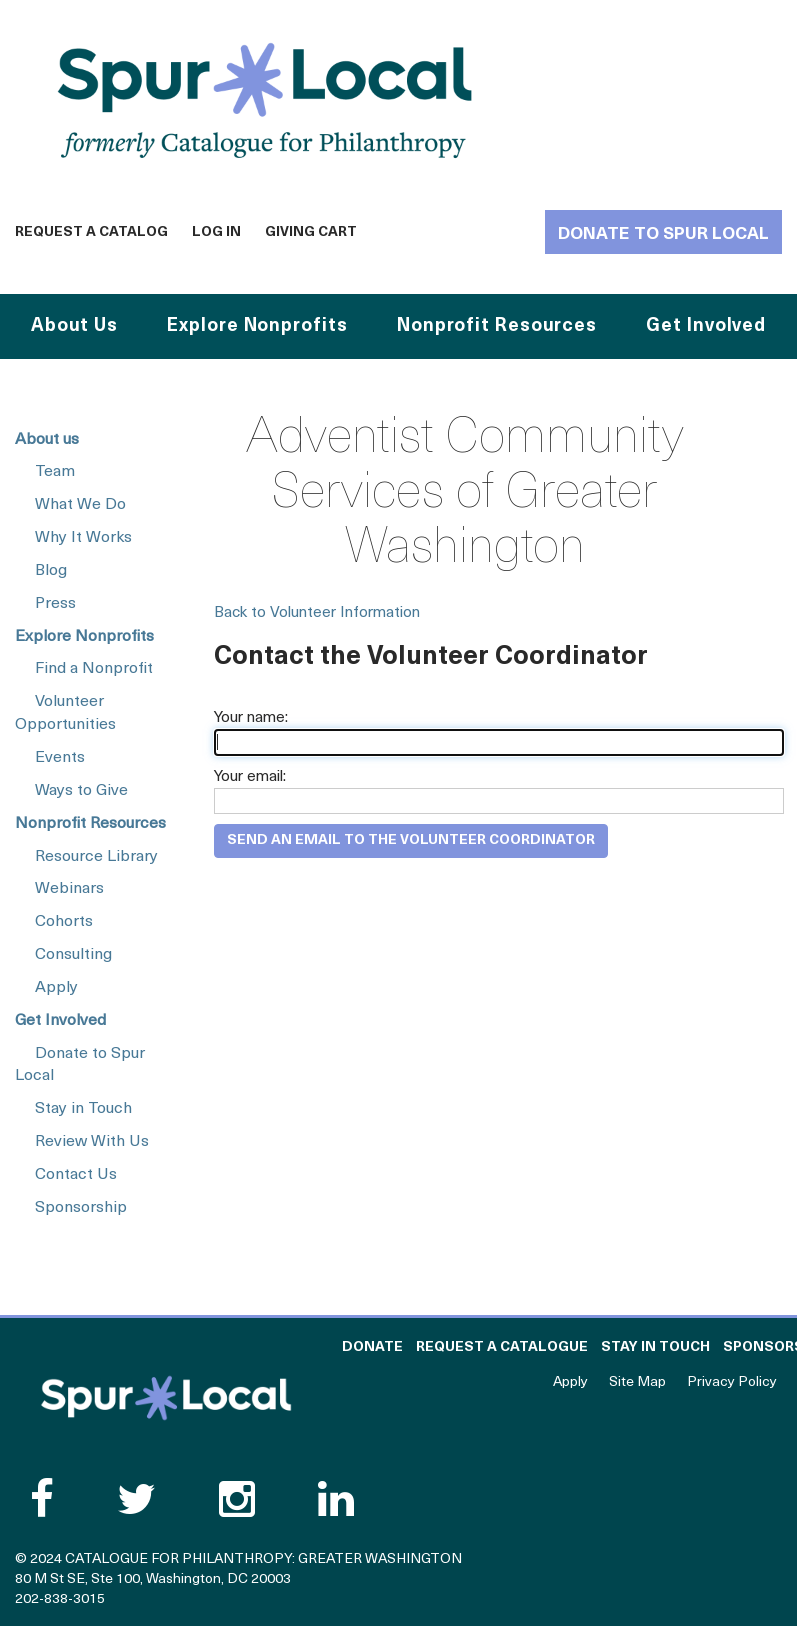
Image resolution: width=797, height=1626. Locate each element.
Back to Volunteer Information (317, 613)
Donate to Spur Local (663, 234)
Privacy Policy (732, 1382)
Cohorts (64, 922)
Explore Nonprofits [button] (257, 326)
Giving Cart (311, 232)
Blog (51, 571)
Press (55, 604)
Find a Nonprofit (94, 669)
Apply (56, 988)
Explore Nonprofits (84, 637)
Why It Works (83, 538)
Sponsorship (81, 1208)
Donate (372, 1347)
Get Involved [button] (706, 326)
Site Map (637, 1382)
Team (55, 472)
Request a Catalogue (502, 1347)
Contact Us (76, 1175)
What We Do (80, 505)
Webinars (69, 889)
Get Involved (60, 1021)
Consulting (73, 955)
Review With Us (92, 1142)
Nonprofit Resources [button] (497, 326)
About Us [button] (74, 326)
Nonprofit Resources (90, 824)
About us (47, 440)
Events (60, 758)
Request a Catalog (91, 232)
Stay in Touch (83, 1109)
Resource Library (96, 857)
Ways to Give (81, 791)
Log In (216, 232)
